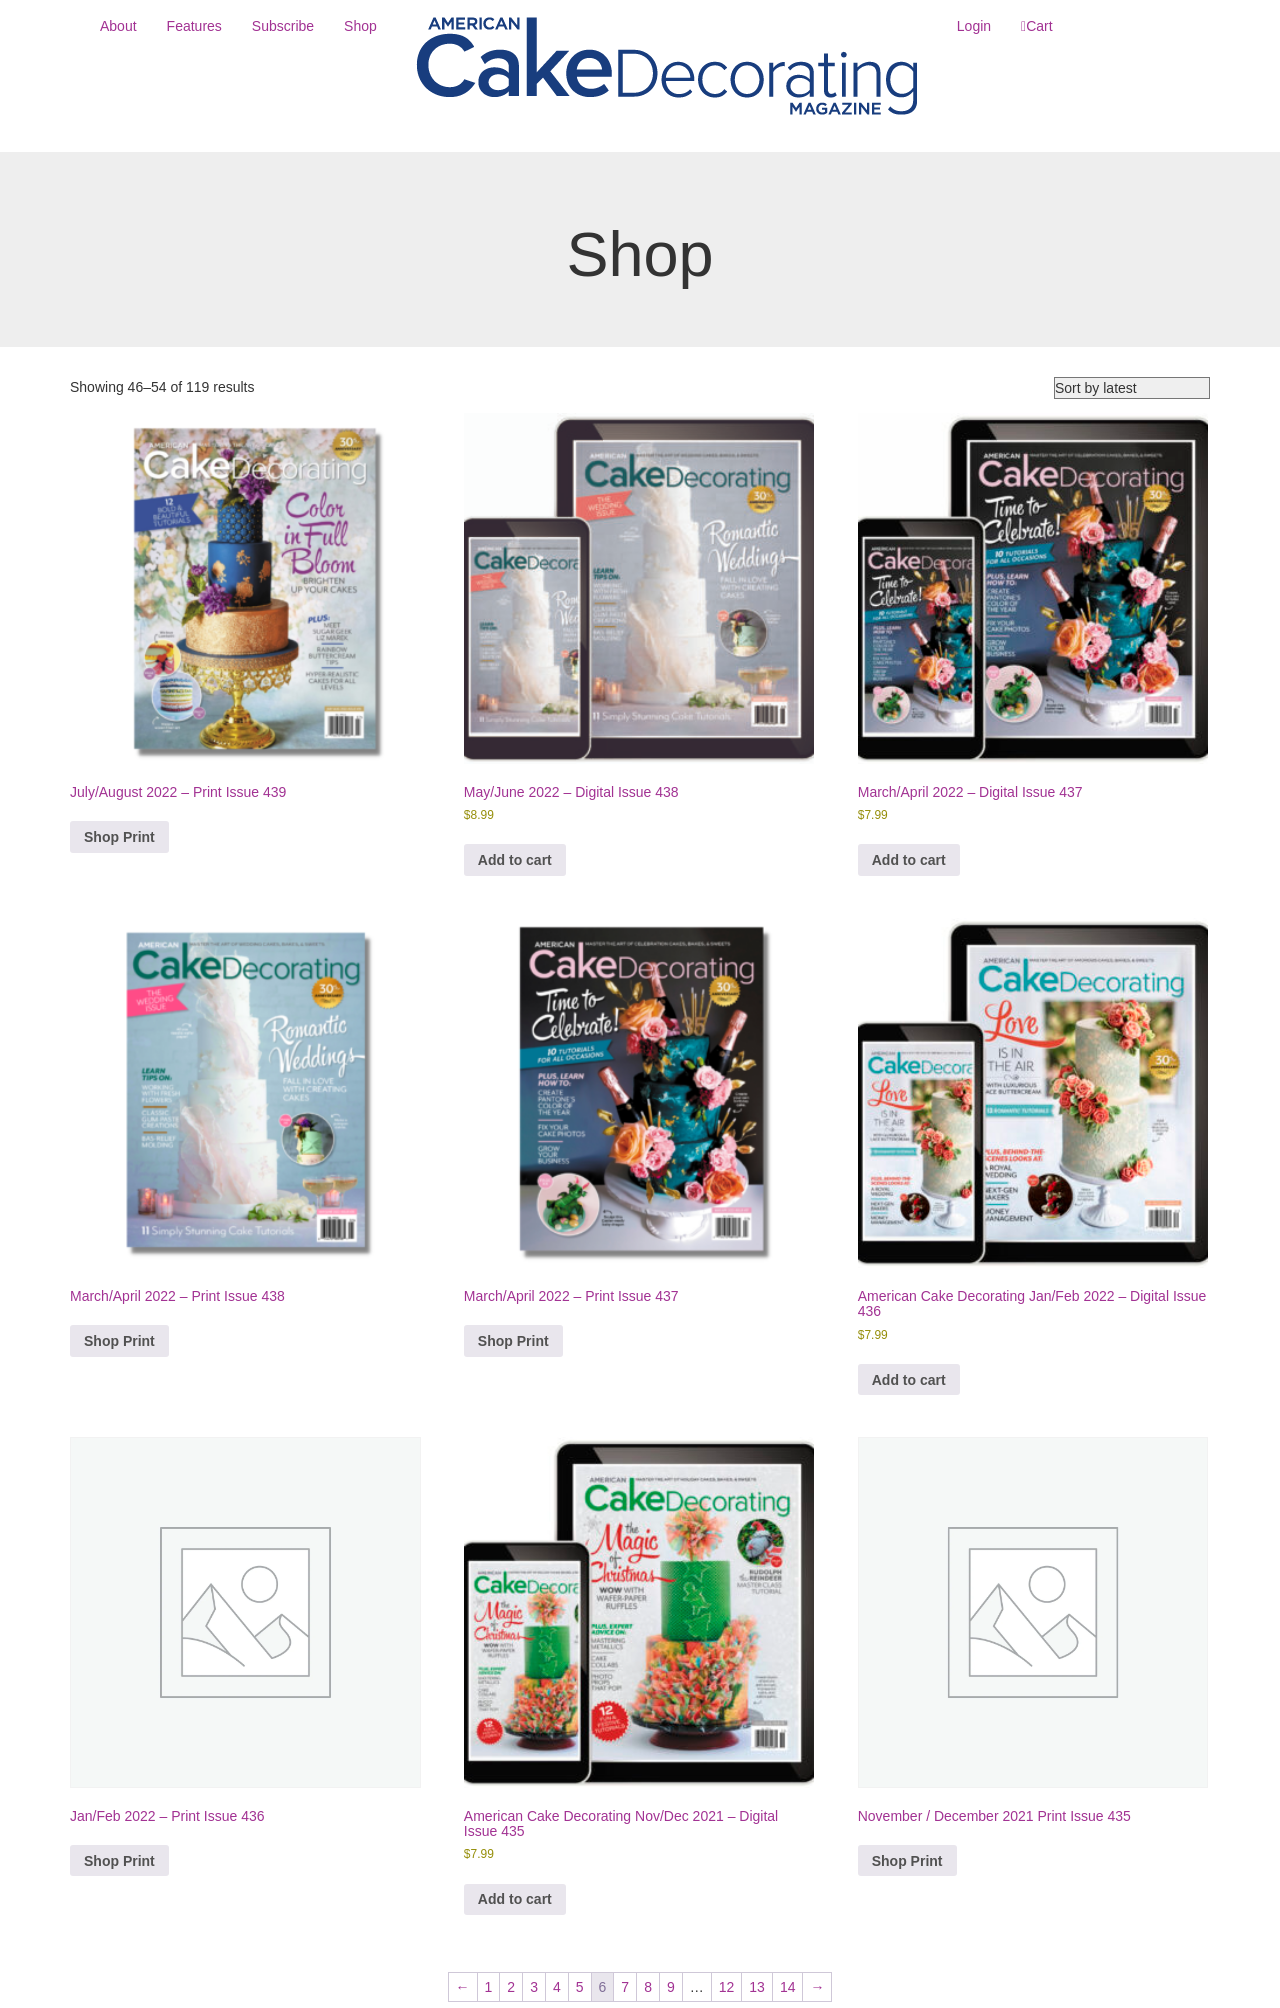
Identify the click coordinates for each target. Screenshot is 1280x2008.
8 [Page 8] (648, 1987)
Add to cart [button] (515, 860)
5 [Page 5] (580, 1987)
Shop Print (119, 837)
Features (194, 26)
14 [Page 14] (788, 1987)
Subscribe (283, 26)
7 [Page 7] (625, 1987)
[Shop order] (1132, 388)
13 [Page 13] (757, 1987)
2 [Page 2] (511, 1987)
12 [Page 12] (727, 1987)
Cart (1039, 26)
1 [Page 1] (489, 1987)
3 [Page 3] (534, 1987)
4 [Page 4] (557, 1987)
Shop (360, 26)
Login (974, 26)
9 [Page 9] (671, 1987)
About (118, 26)
